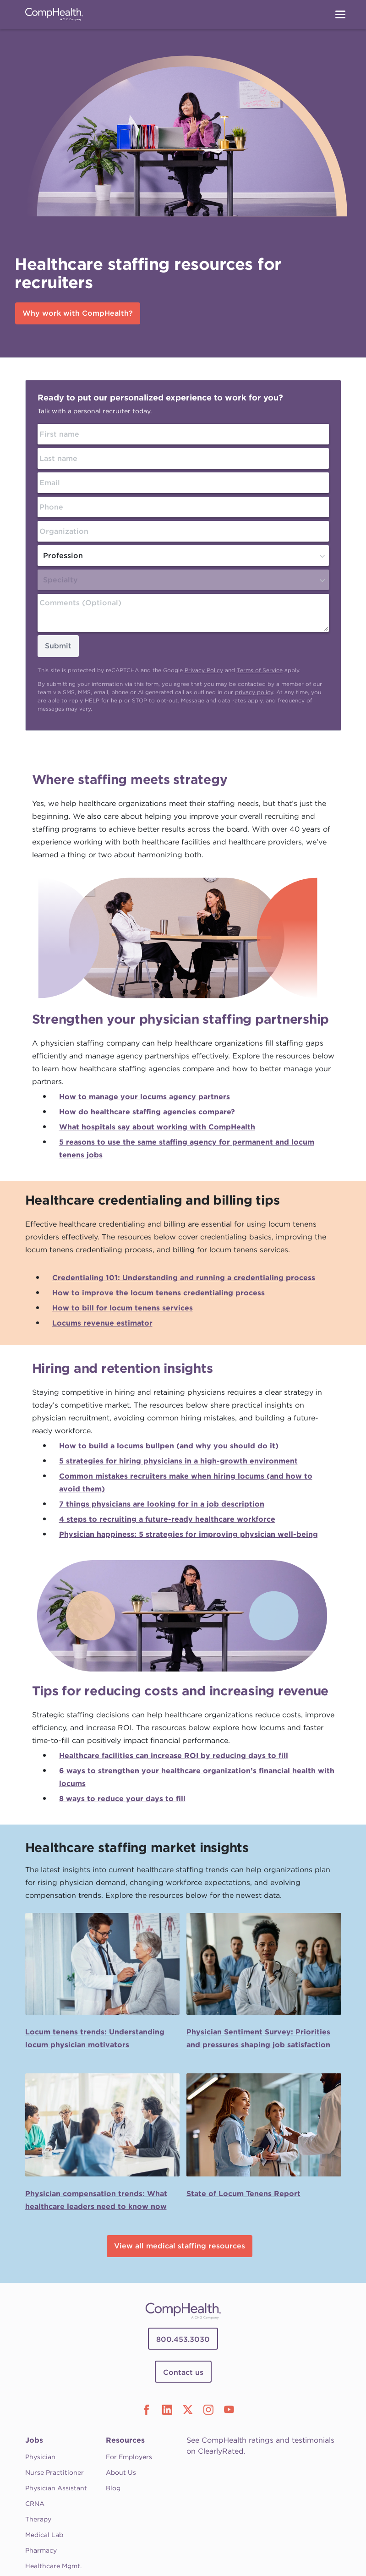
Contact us (183, 2372)
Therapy (38, 2519)
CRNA (34, 2503)
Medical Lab (44, 2534)
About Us (121, 2472)
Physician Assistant (56, 2488)
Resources (125, 2440)
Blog (113, 2488)
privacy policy (254, 692)
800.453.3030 (183, 2339)
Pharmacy (41, 2550)
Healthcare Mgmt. (53, 2566)
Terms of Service (260, 670)
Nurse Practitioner (54, 2472)
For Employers (129, 2457)
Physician (40, 2457)
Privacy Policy (204, 670)
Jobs (34, 2440)
